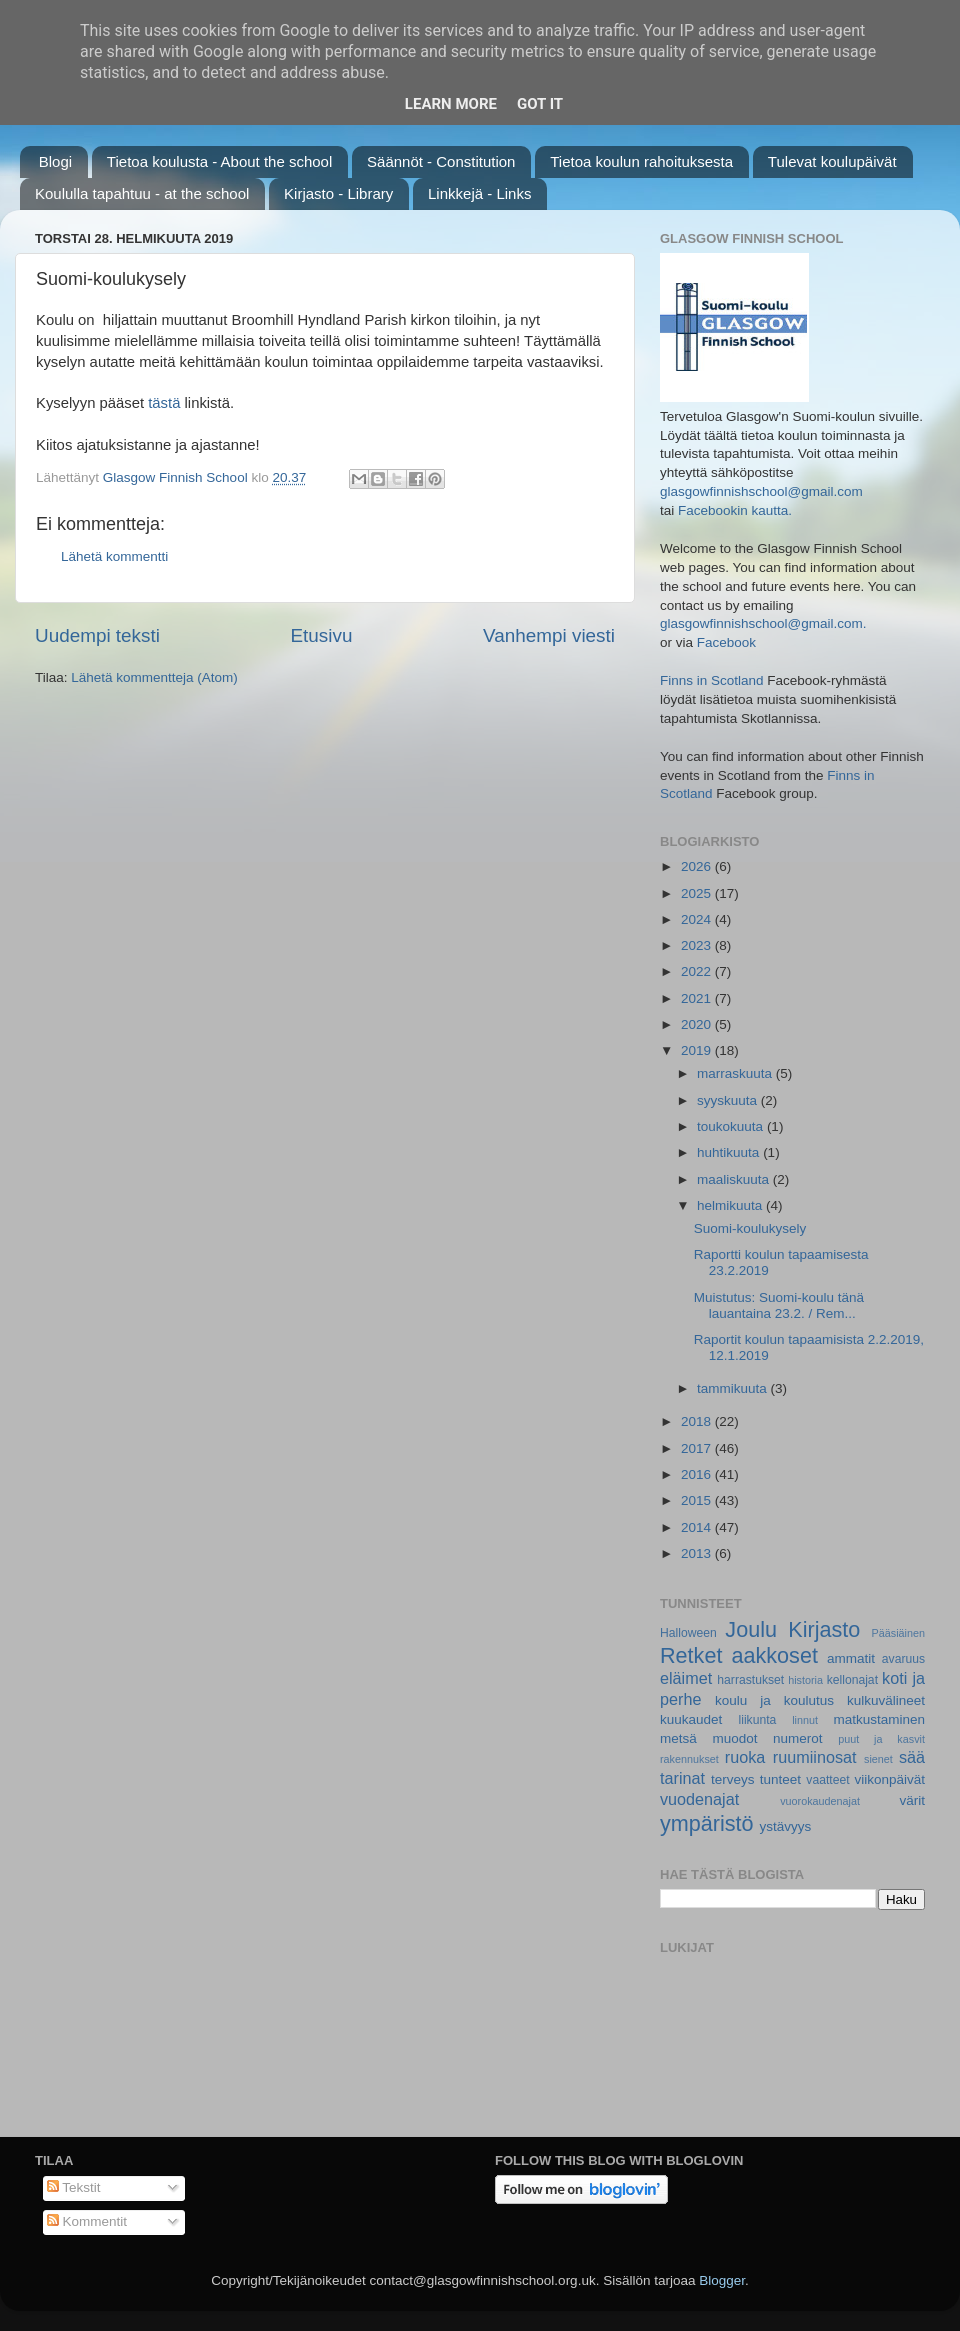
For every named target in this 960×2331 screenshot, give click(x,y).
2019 (698, 1050)
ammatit (851, 1658)
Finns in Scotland (712, 680)
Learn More (451, 104)
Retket (691, 1655)
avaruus (903, 1659)
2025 (698, 893)
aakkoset (774, 1655)
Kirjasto (824, 1629)
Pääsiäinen (898, 1633)
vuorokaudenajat (820, 1801)
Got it (540, 104)
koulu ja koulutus (774, 1700)
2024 (698, 919)
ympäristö (707, 1823)
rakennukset (689, 1759)
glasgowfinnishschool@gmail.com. (763, 623)
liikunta (758, 1720)
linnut (805, 1720)
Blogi (55, 161)
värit (913, 1800)
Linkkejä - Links (479, 193)
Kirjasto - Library (338, 193)
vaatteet (827, 1780)
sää (912, 1757)
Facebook (726, 642)
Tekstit (74, 2187)
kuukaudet (691, 1719)
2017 (698, 1448)
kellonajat (852, 1680)
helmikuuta (731, 1205)
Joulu (751, 1629)
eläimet (686, 1678)
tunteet (780, 1779)
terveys (733, 1779)
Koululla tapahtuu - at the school (142, 193)
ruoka (745, 1757)
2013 (698, 1553)
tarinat (682, 1778)
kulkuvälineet (886, 1700)
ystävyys (786, 1826)
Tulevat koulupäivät (832, 161)
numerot (798, 1738)
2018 (698, 1421)
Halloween (688, 1633)
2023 (698, 945)
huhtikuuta (730, 1152)
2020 (698, 1024)
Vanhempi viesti (549, 635)
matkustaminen (879, 1719)
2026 (698, 866)
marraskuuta (736, 1073)
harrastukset (750, 1680)
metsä (678, 1738)
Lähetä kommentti (114, 556)
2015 (698, 1500)
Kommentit (87, 2221)
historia (805, 1680)
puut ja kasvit (881, 1739)
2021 (698, 998)
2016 (698, 1474)
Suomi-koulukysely (750, 1228)
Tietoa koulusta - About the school (219, 161)
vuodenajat (699, 1799)
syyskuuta (729, 1100)
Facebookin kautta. (735, 510)
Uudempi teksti (97, 635)
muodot (734, 1738)
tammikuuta (734, 1388)
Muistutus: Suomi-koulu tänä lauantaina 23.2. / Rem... (779, 1305)
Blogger (722, 2280)
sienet (878, 1759)
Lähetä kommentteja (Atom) (154, 677)
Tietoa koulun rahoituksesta (641, 161)
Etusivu (322, 635)
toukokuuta (732, 1126)
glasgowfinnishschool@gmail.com (761, 491)
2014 (698, 1527)
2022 (698, 971)
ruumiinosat (815, 1757)
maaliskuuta (735, 1179)
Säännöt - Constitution (441, 161)
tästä (164, 403)
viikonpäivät (889, 1779)
